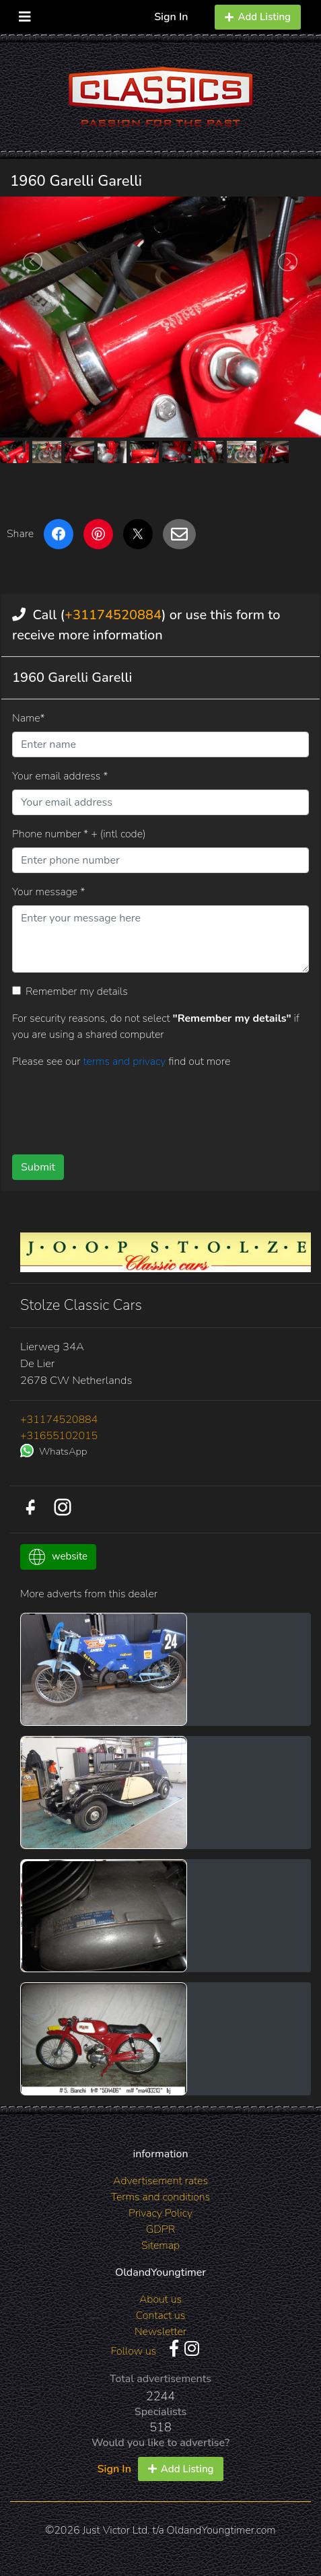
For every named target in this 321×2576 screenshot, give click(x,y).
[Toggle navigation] (25, 14)
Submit (38, 1167)
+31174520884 (113, 615)
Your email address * (60, 776)
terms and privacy (125, 1061)
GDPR (160, 2229)
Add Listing (258, 17)
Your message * (48, 891)
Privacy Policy (160, 2213)
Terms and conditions (160, 2197)
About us (160, 2299)
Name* (28, 718)
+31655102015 (59, 1435)
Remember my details (77, 991)
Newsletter (160, 2331)
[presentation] (114, 1106)
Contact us (161, 2315)
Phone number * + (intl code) (78, 834)
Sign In (171, 16)
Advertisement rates (160, 2180)
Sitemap (160, 2245)
